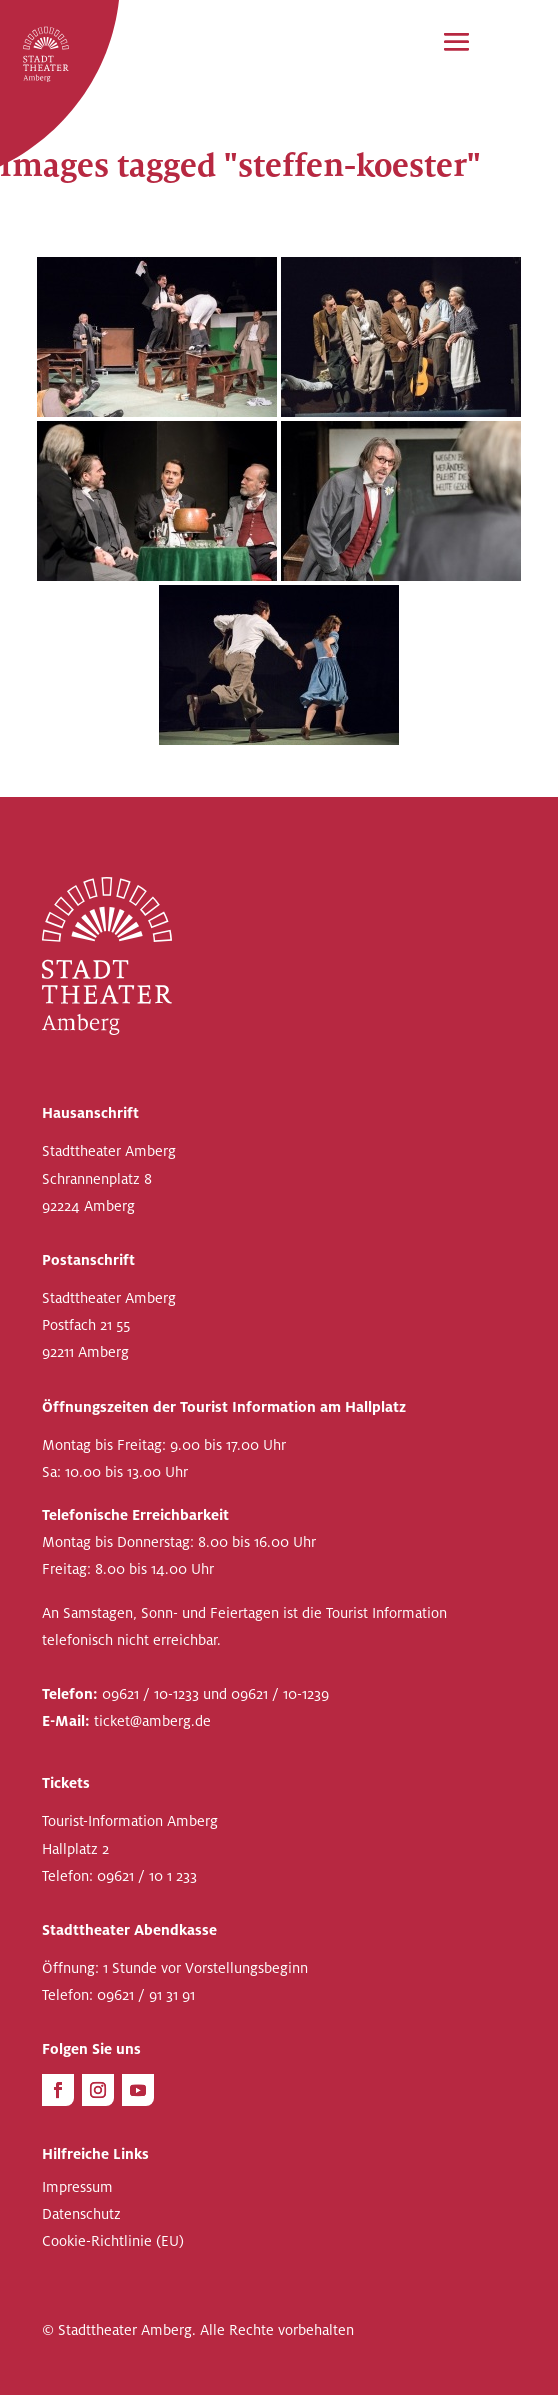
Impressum (77, 2187)
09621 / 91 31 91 (146, 1995)
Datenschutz (81, 2214)
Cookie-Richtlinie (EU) (113, 2241)
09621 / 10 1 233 (147, 1876)
